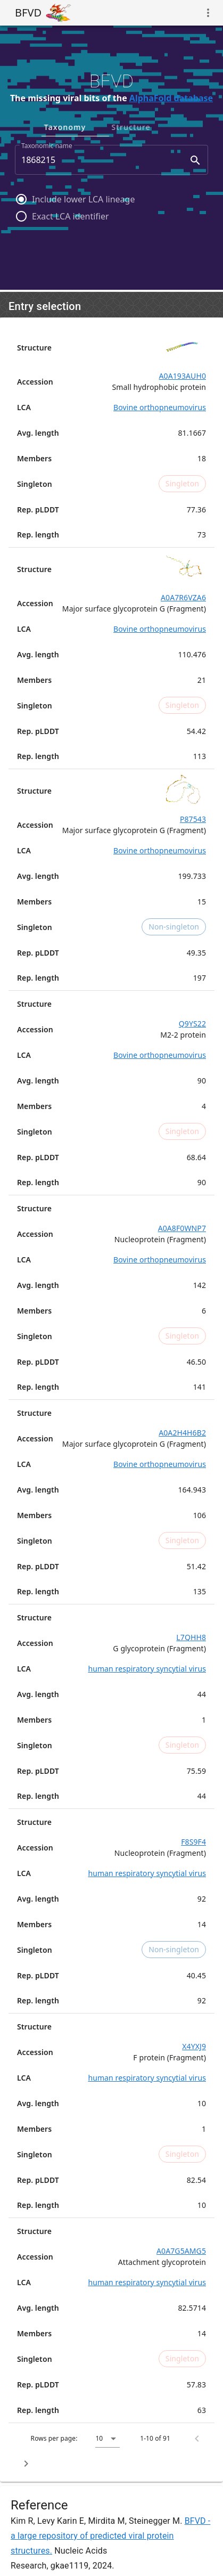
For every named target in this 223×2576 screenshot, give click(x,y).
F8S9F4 (193, 1842)
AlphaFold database (171, 98)
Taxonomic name (46, 146)
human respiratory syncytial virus (147, 1669)
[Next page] (26, 2463)
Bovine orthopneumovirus (159, 407)
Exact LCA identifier (70, 216)
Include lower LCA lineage (83, 199)
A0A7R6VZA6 (183, 597)
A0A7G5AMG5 (181, 2251)
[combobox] (111, 160)
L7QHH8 (191, 1637)
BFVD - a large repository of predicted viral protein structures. (110, 2536)
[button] (107, 2438)
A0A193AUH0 (183, 376)
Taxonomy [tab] (108, 127)
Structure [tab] (174, 127)
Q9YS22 (192, 1023)
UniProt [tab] (45, 127)
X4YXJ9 (194, 2046)
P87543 (193, 819)
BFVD (28, 12)
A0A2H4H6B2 (182, 1433)
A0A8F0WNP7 (182, 1228)
